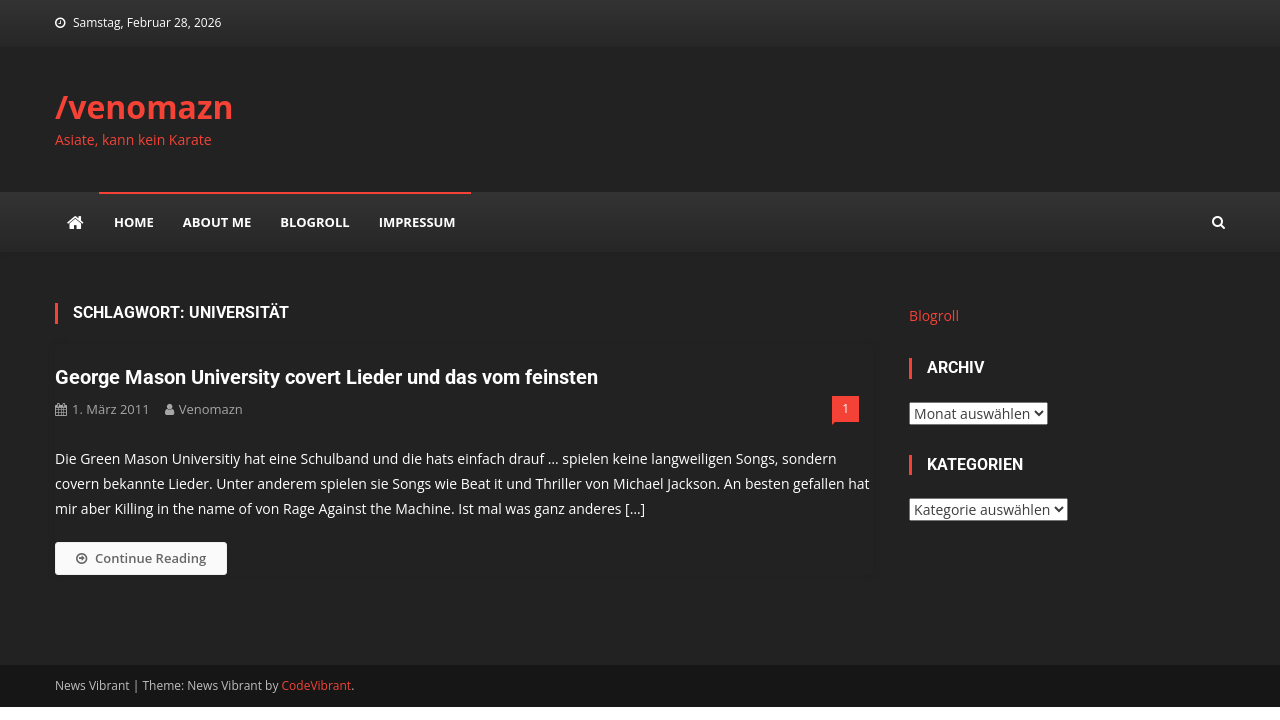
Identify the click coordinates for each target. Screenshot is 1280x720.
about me (217, 222)
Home (134, 222)
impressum (417, 222)
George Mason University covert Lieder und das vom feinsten (326, 377)
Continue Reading (141, 558)
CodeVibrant (317, 685)
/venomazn (144, 106)
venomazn (211, 409)
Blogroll (314, 222)
